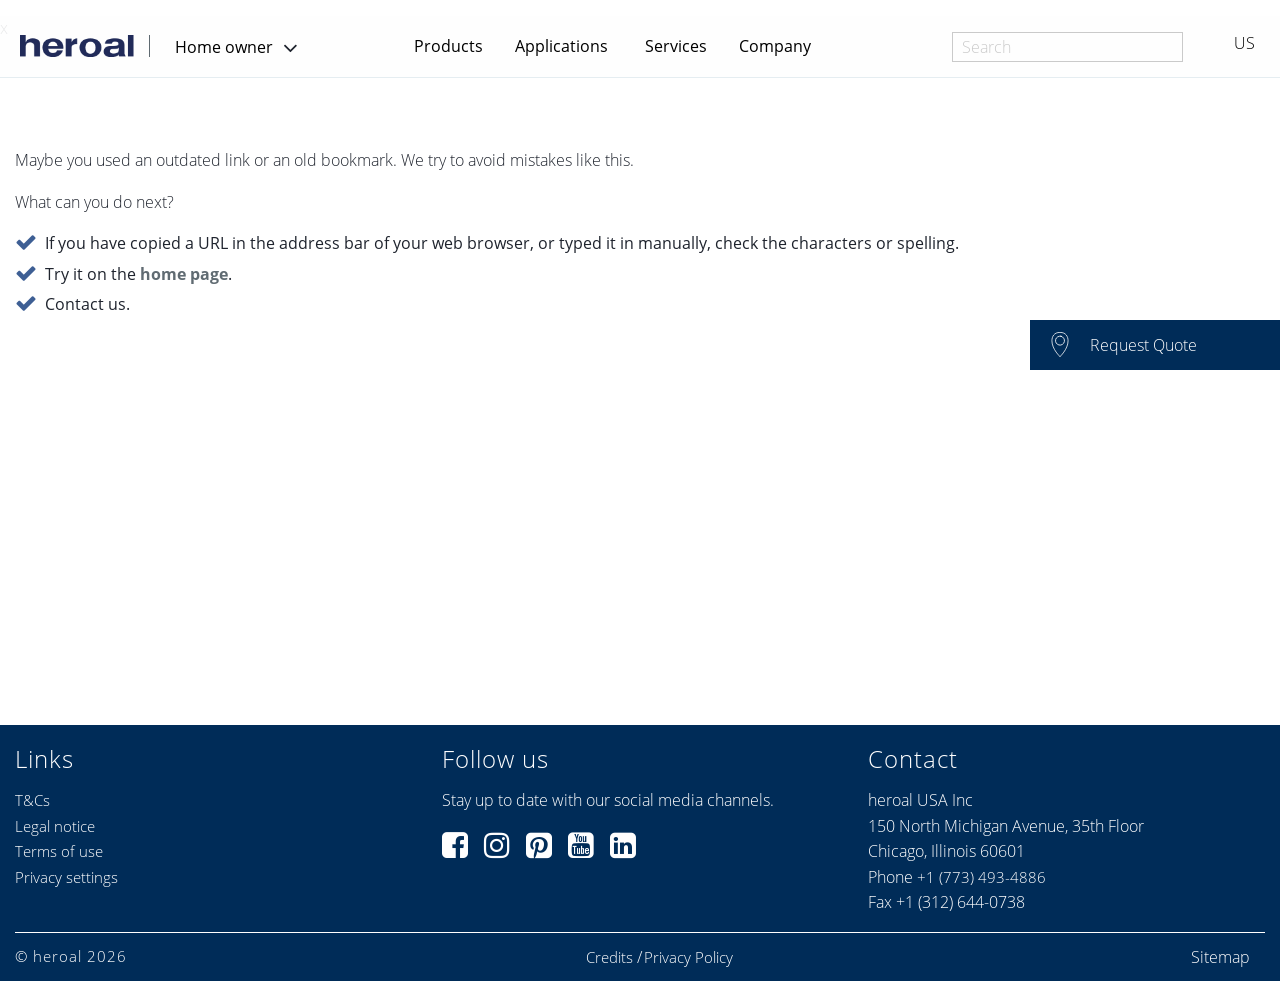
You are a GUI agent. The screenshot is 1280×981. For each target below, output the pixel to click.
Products (448, 46)
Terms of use (59, 851)
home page (184, 275)
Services (676, 46)
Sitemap (1220, 957)
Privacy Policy (688, 957)
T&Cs (32, 800)
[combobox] (1067, 47)
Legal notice (55, 826)
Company (775, 46)
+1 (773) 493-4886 (981, 877)
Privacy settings (66, 877)
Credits (609, 957)
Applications (561, 46)
